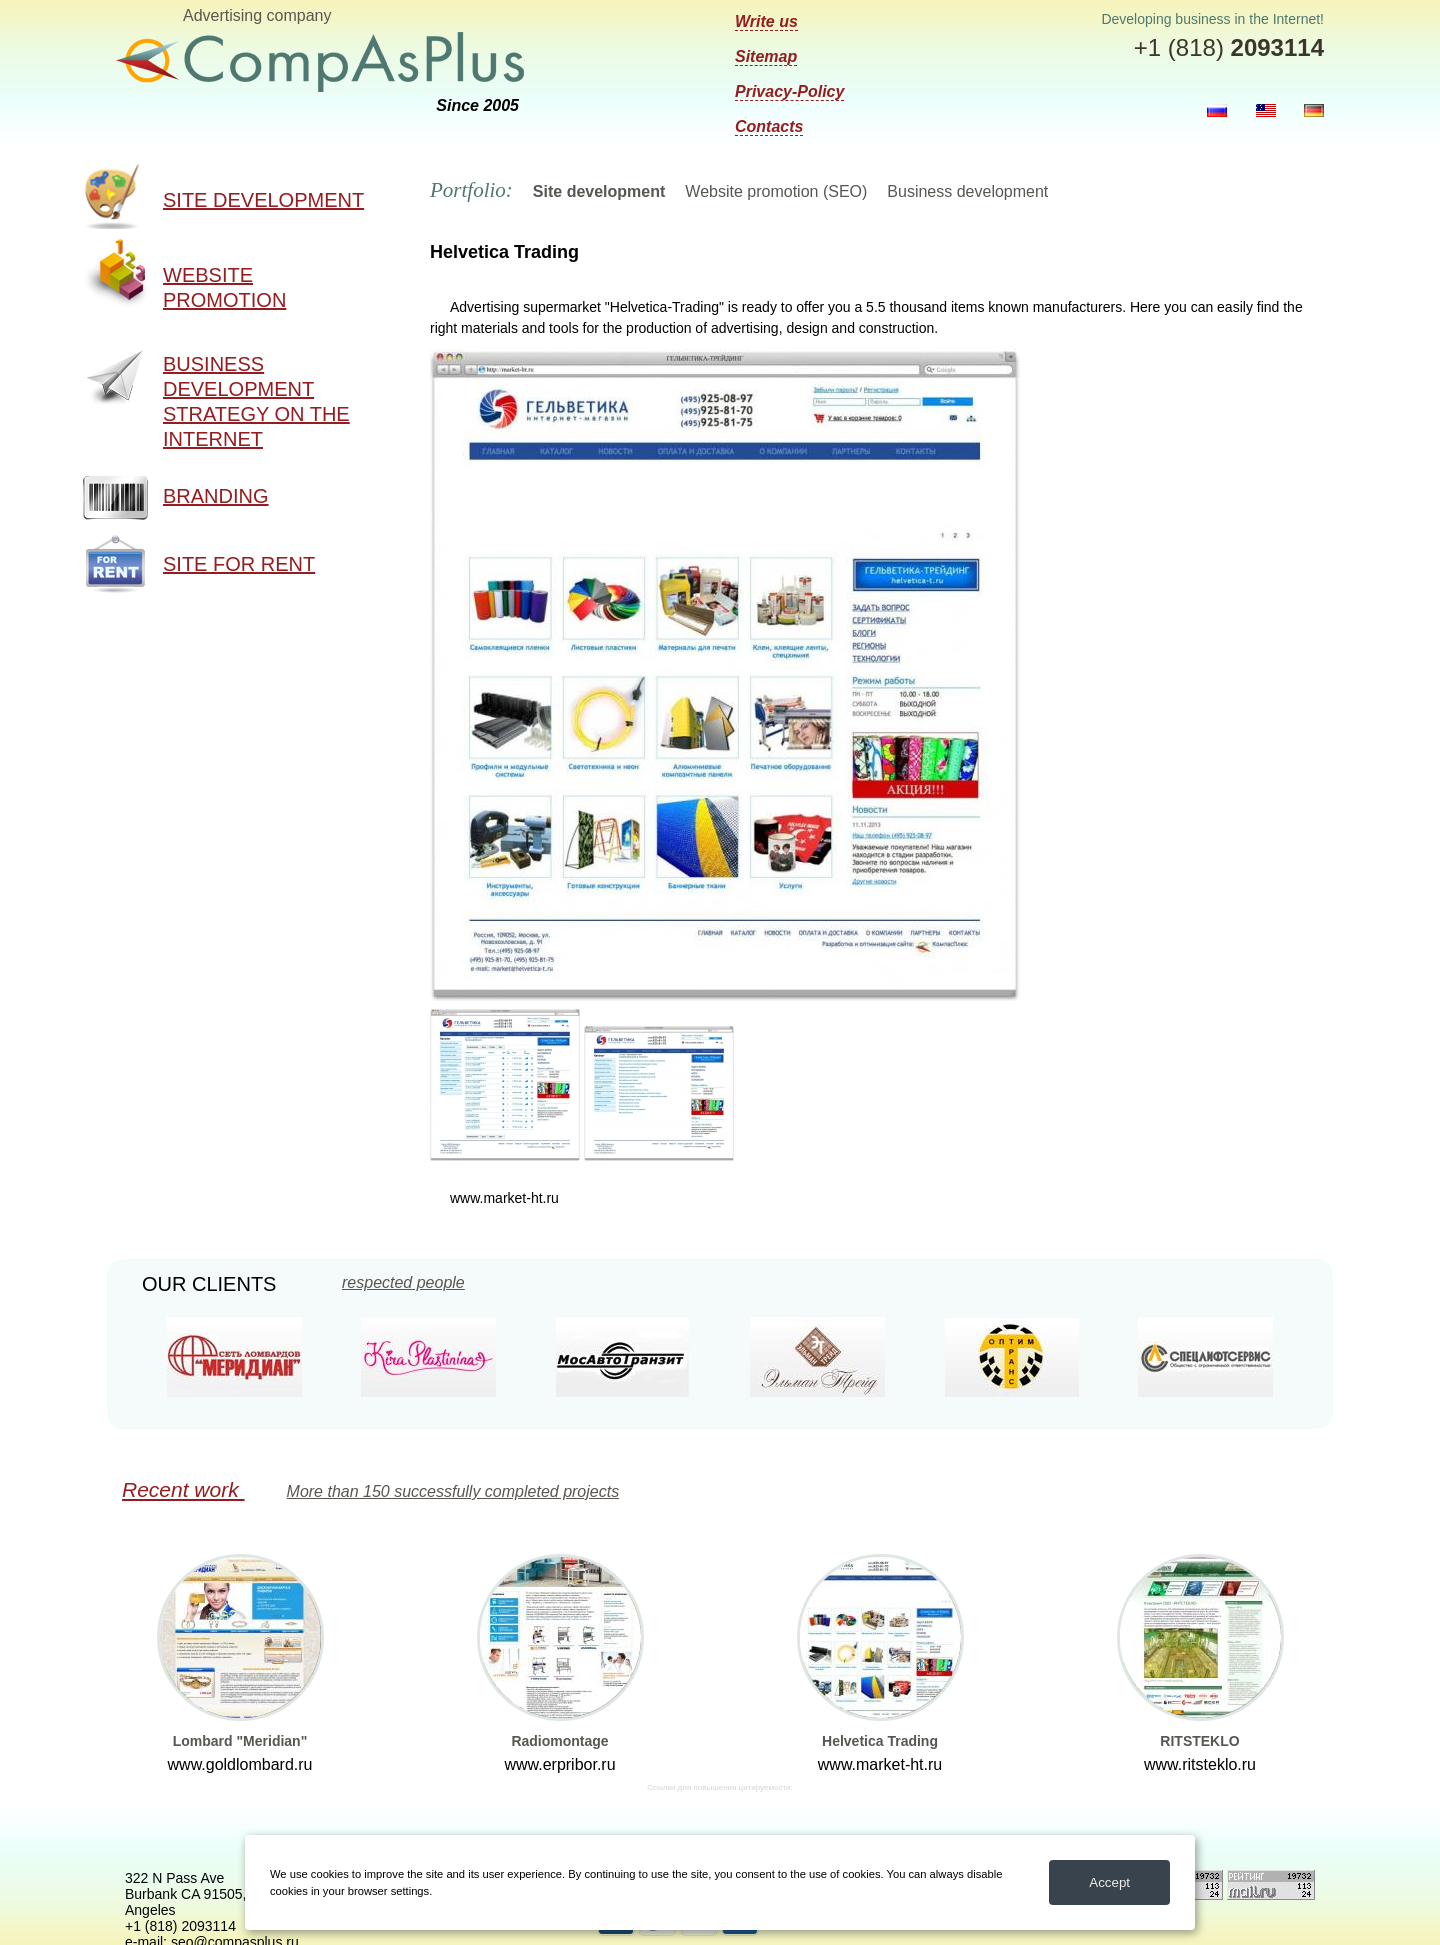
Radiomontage (559, 1741)
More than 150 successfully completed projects (453, 1491)
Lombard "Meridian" (240, 1741)
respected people (403, 1283)
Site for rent (239, 564)
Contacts (769, 126)
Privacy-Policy (789, 91)
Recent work (183, 1489)
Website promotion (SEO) (776, 191)
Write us (766, 21)
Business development (967, 191)
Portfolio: (471, 190)
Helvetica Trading (880, 1741)
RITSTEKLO (1199, 1741)
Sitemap (766, 56)
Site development (263, 200)
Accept (1109, 1882)
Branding (216, 496)
